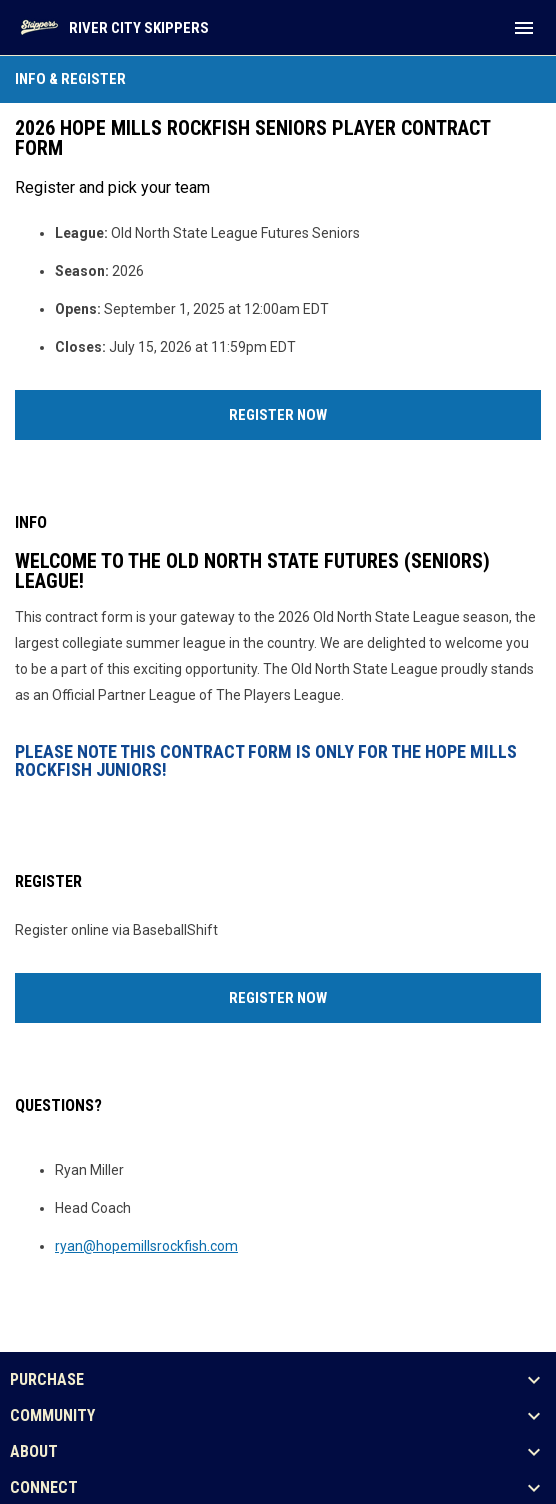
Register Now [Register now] (352, 412)
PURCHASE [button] (47, 1380)
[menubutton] (524, 28)
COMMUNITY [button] (52, 1416)
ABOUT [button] (34, 1452)
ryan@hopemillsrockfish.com (146, 1246)
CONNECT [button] (44, 1488)
